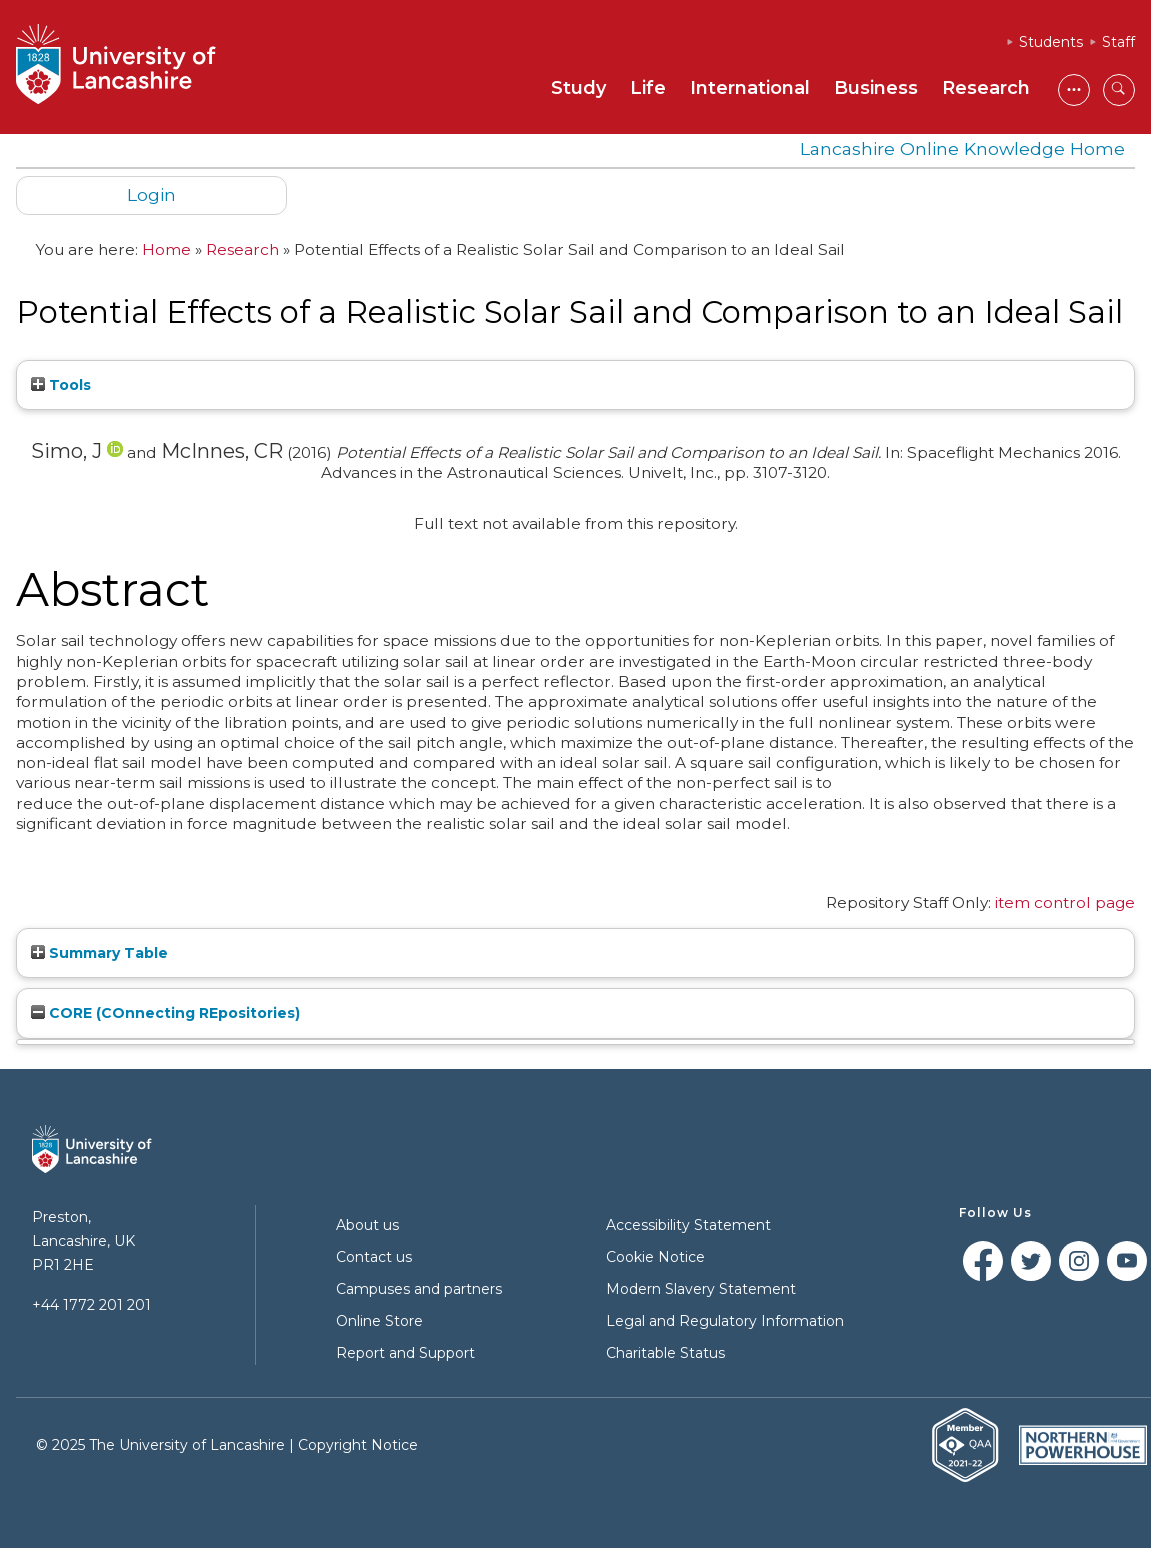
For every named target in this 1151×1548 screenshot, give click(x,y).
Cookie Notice (655, 1257)
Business (876, 88)
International (750, 88)
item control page (1065, 902)
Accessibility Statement (688, 1225)
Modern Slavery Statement (701, 1289)
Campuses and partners (419, 1289)
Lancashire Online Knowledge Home (962, 148)
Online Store (379, 1321)
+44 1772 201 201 (91, 1305)
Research (986, 88)
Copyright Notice (358, 1445)
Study (578, 88)
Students (1051, 42)
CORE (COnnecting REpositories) (165, 1013)
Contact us (374, 1257)
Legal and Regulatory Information (725, 1321)
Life (648, 88)
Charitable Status (665, 1353)
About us (367, 1225)
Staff (1118, 42)
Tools (61, 385)
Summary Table (99, 953)
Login (151, 194)
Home (166, 249)
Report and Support (405, 1353)
